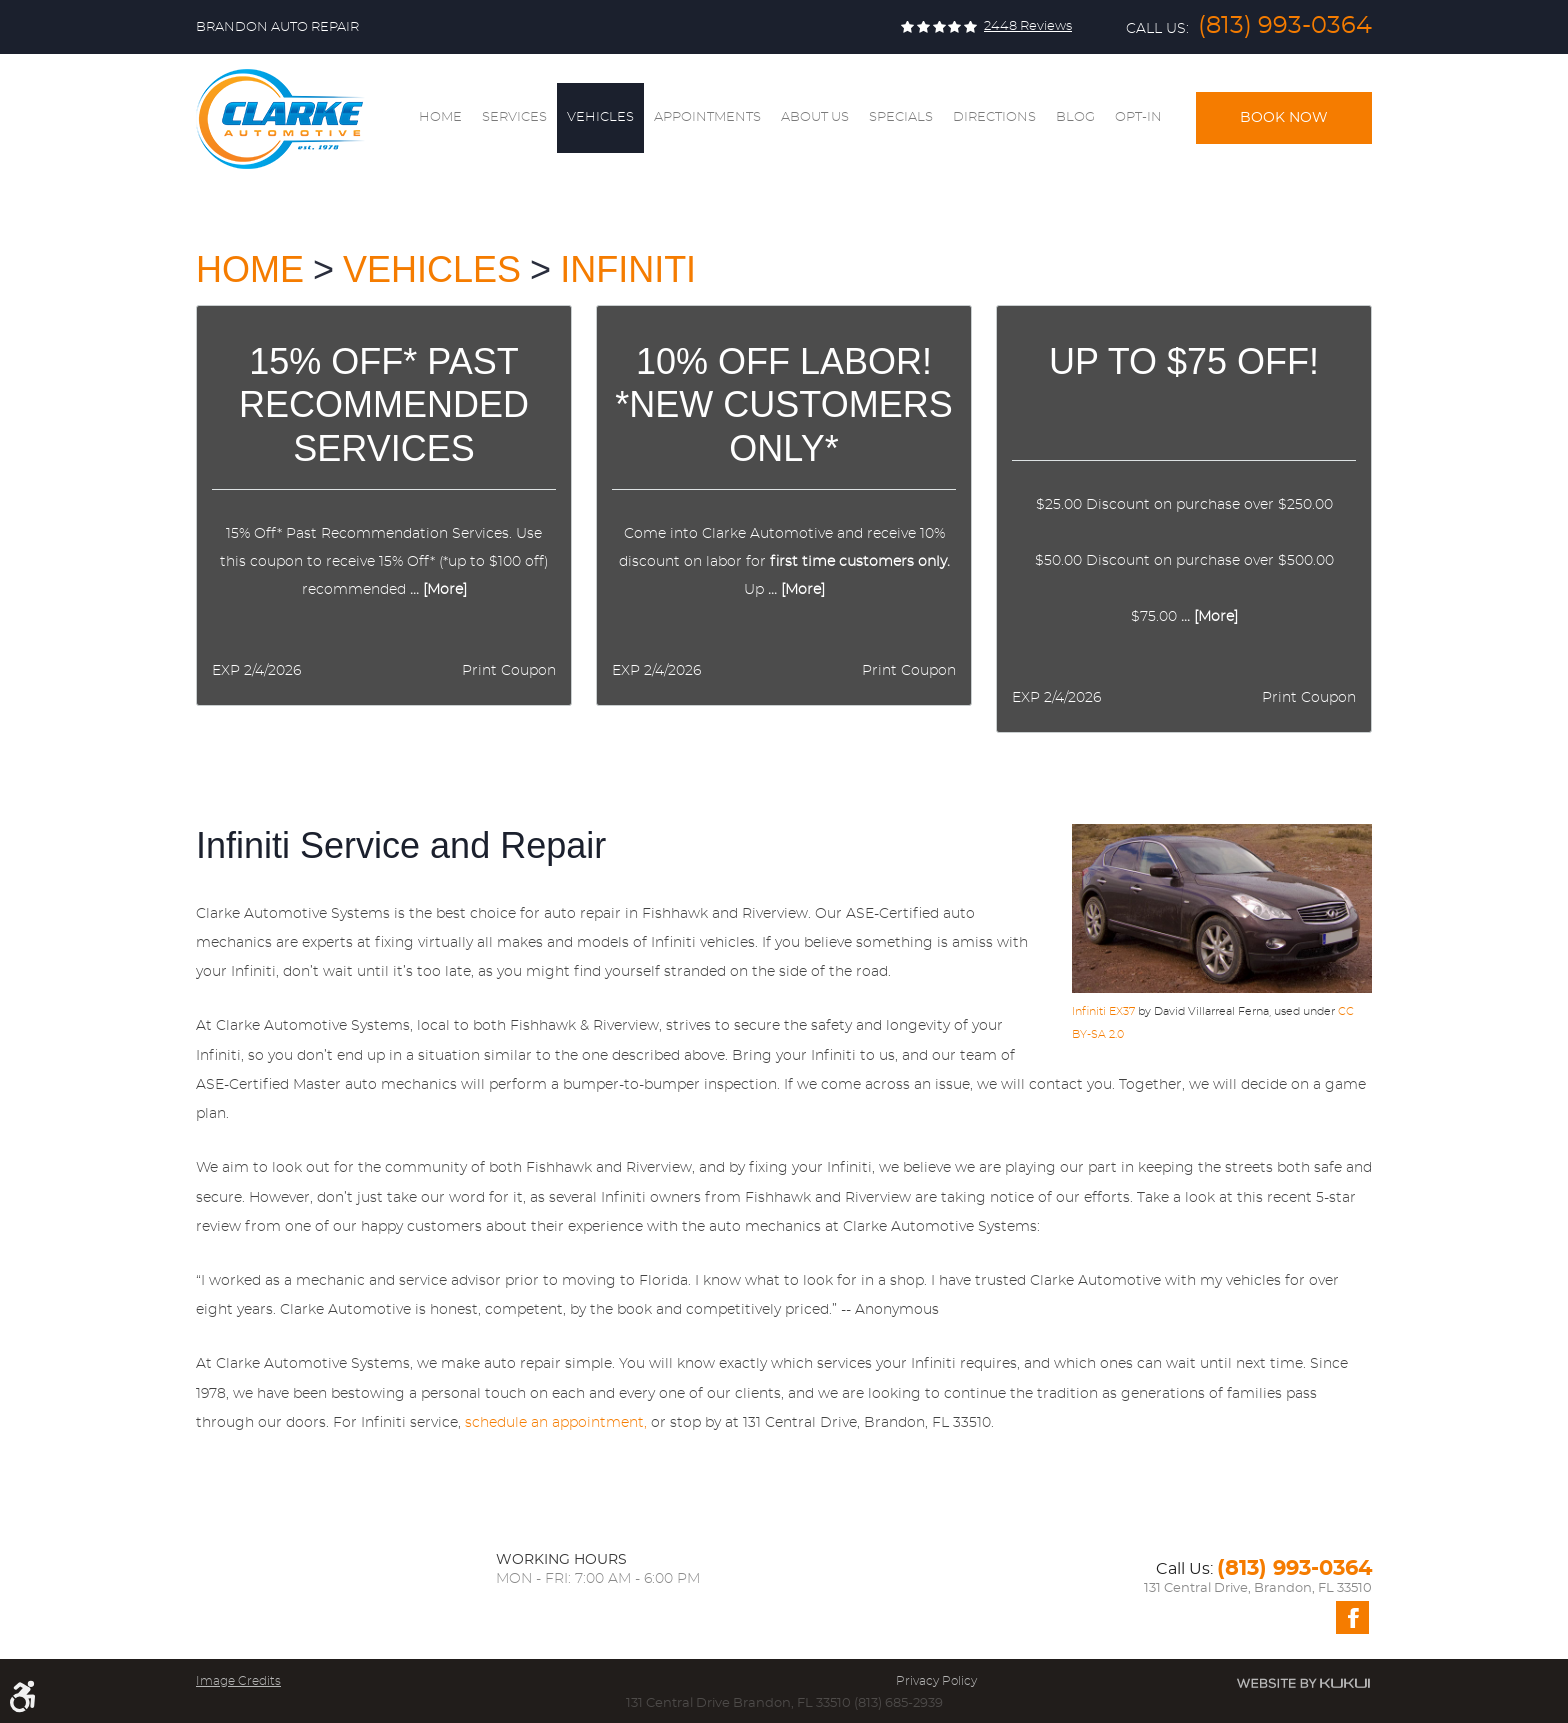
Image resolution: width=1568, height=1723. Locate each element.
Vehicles (600, 117)
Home (440, 117)
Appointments (707, 117)
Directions (994, 117)
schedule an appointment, (556, 1423)
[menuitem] (440, 118)
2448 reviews (1028, 26)
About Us (815, 117)
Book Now (1284, 118)
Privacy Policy (936, 1681)
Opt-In (1138, 117)
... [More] (436, 590)
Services (514, 117)
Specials (901, 117)
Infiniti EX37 (1103, 1011)
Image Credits (238, 1681)
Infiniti (628, 269)
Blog (1075, 117)
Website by (1303, 1683)
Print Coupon (509, 671)
